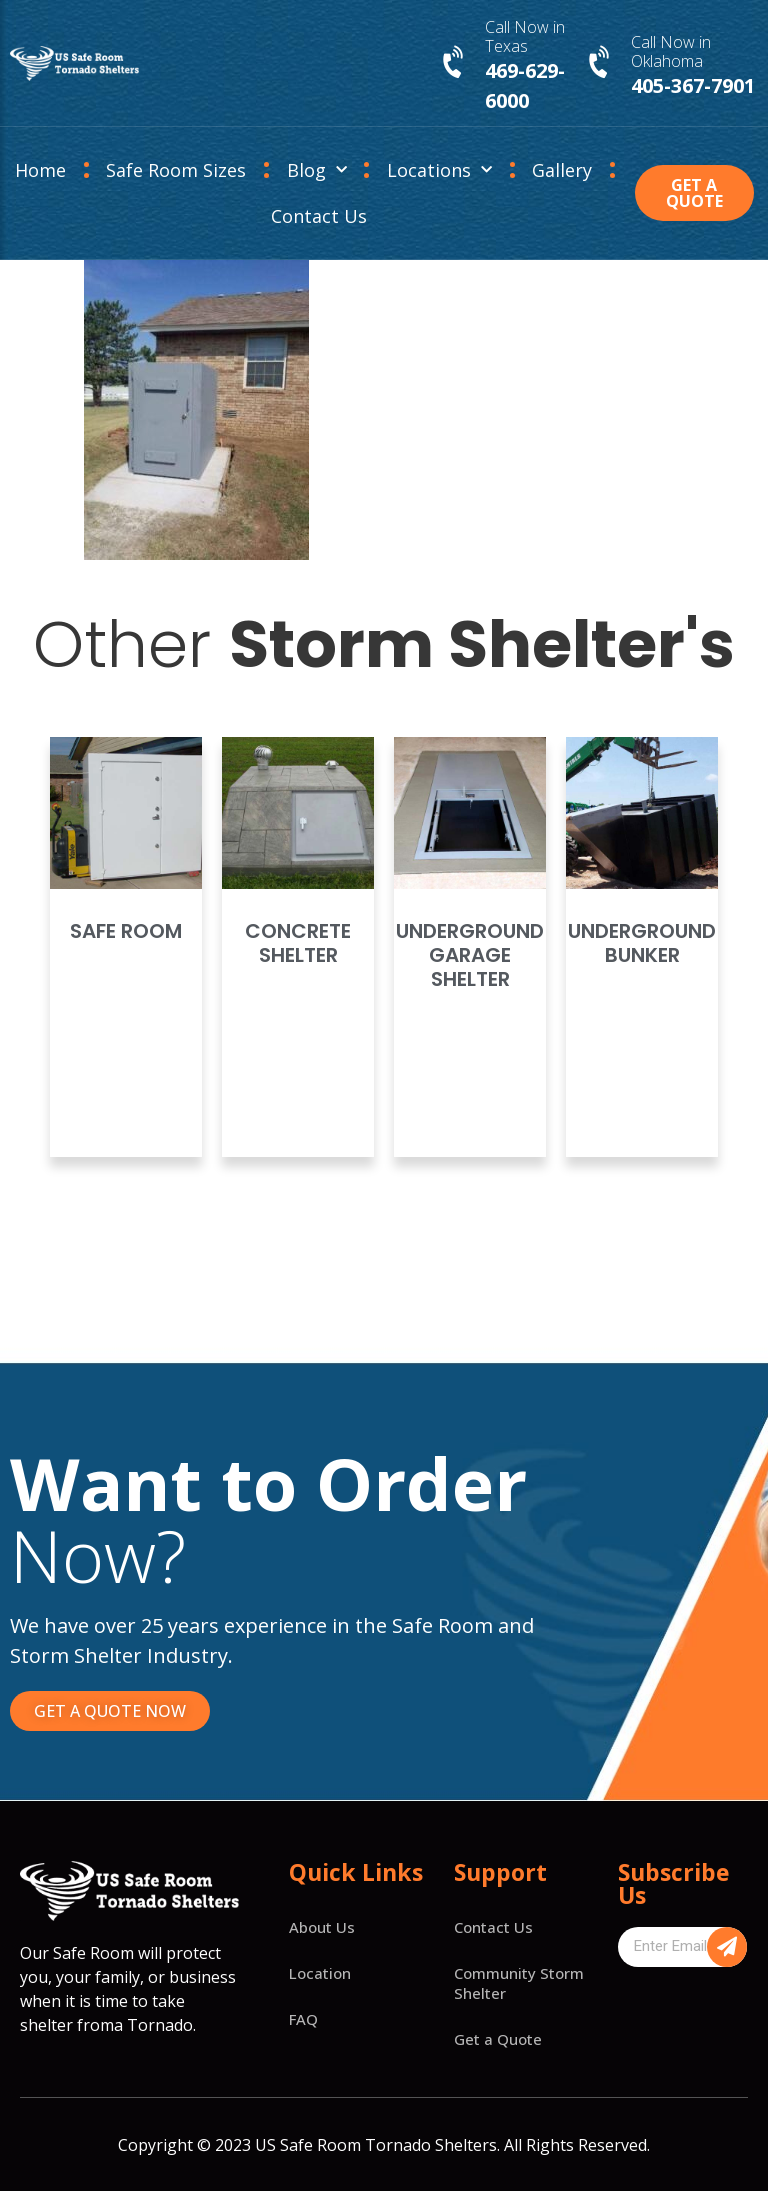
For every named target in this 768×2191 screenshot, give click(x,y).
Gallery (562, 170)
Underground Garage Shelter (470, 955)
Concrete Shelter (298, 943)
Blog (317, 170)
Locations (439, 170)
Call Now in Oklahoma (671, 51)
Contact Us (319, 216)
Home (40, 170)
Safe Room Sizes (176, 170)
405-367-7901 (693, 85)
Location (320, 1973)
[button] (694, 193)
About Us (322, 1927)
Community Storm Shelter (519, 1983)
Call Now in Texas (525, 36)
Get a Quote (498, 2039)
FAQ (303, 2019)
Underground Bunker (642, 943)
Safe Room (126, 931)
